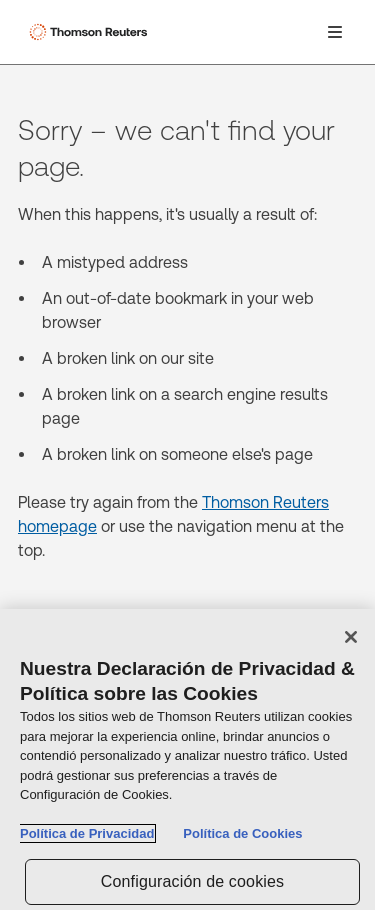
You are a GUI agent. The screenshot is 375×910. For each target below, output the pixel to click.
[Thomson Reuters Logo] (91, 32)
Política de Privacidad (87, 834)
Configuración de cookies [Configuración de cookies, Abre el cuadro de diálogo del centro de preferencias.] (193, 881)
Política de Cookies (242, 834)
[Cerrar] (351, 638)
